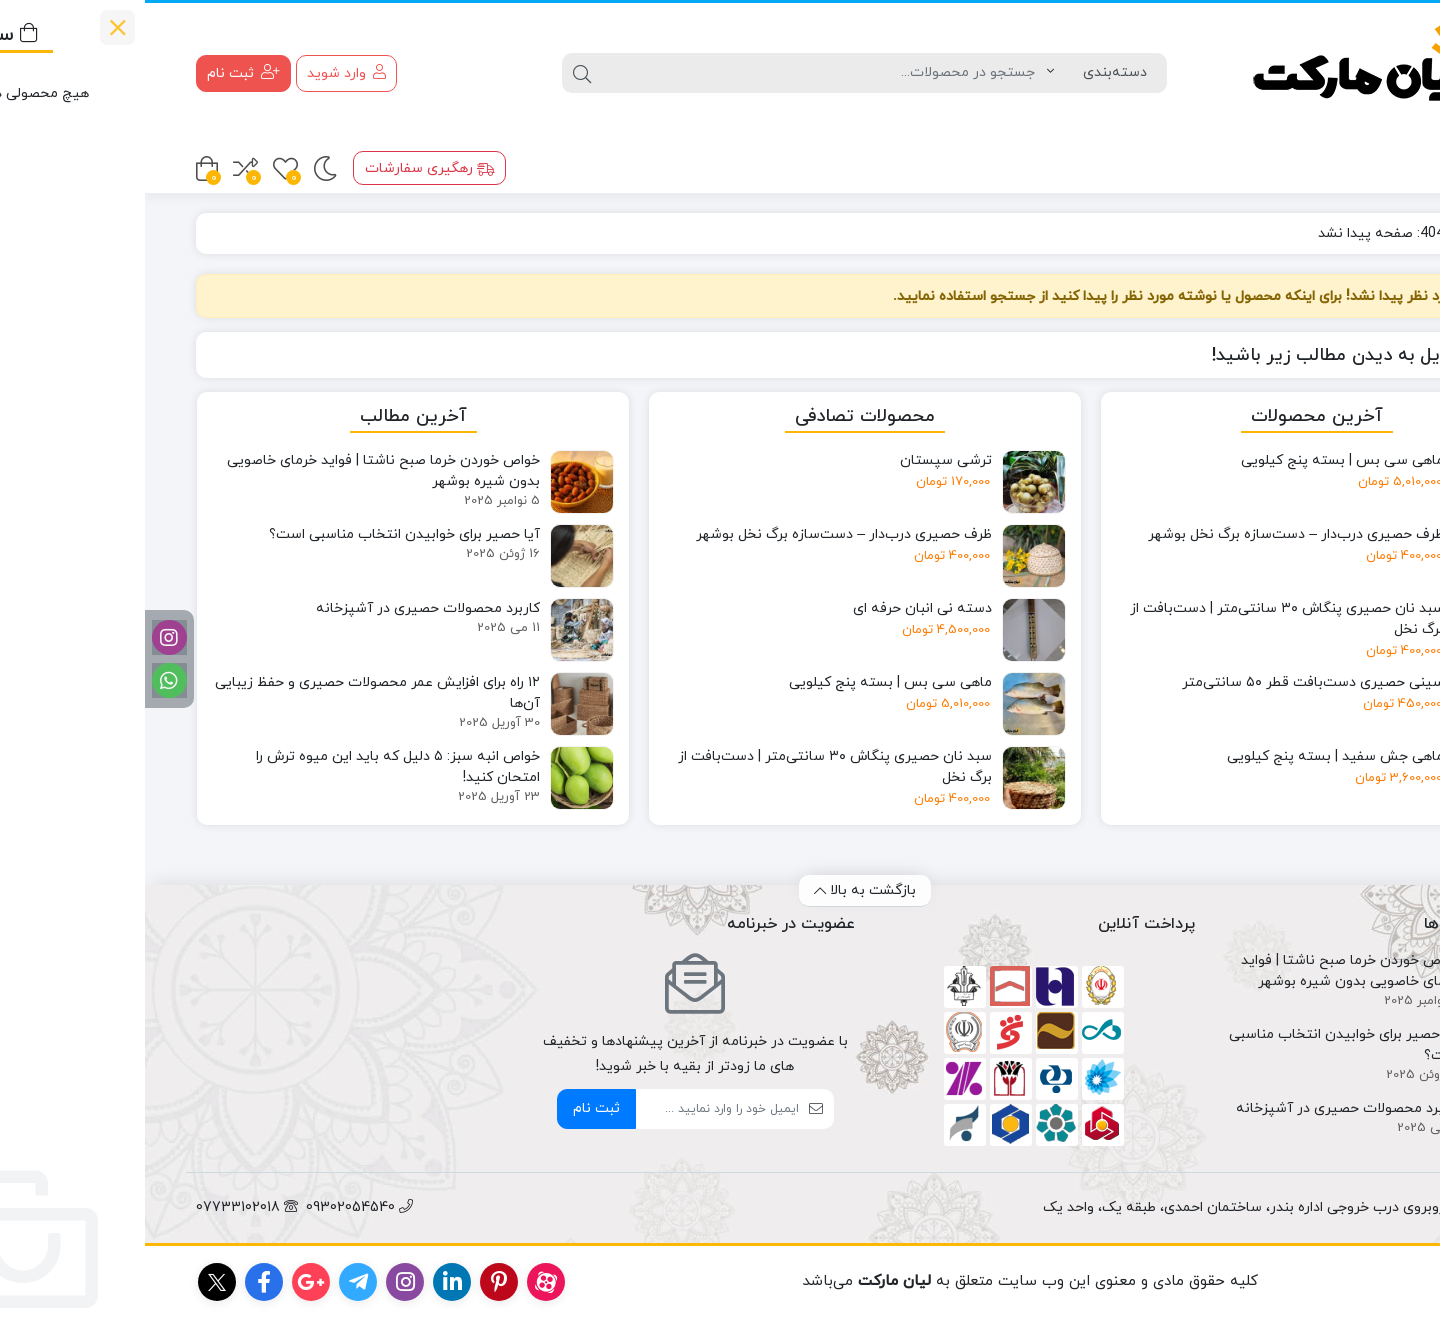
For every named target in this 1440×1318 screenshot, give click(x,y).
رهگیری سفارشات (285, 168)
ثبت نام (451, 1108)
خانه (1365, 233)
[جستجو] (679, 73)
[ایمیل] (572, 1109)
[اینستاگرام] (24, 637)
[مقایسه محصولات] (100, 168)
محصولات (1341, 166)
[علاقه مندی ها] (140, 168)
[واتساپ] (24, 680)
